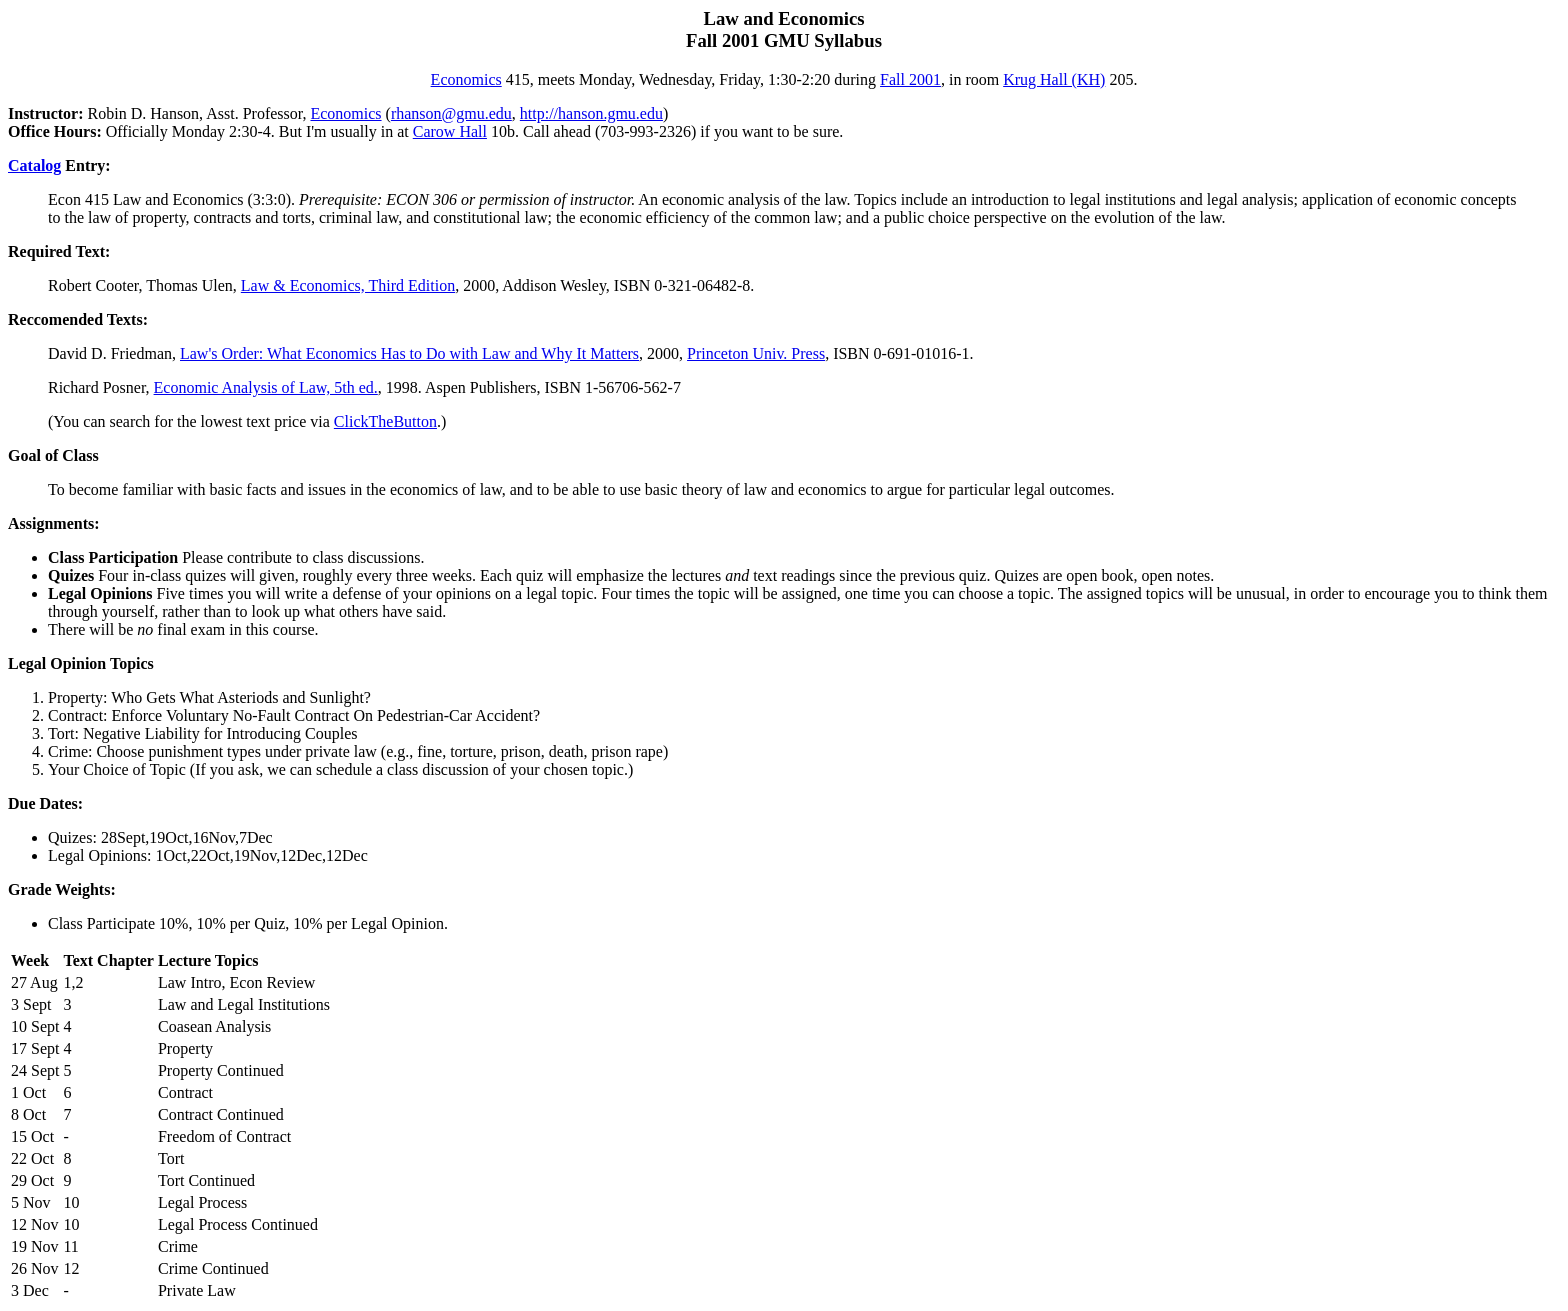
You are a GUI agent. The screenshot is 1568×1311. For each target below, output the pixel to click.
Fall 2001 (910, 79)
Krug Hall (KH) (1054, 79)
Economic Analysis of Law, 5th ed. (266, 387)
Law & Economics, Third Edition (348, 285)
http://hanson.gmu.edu (591, 113)
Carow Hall (450, 131)
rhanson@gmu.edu (451, 113)
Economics (466, 79)
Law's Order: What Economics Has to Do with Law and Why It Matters (409, 353)
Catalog (34, 165)
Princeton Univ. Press (756, 353)
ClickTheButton (385, 421)
